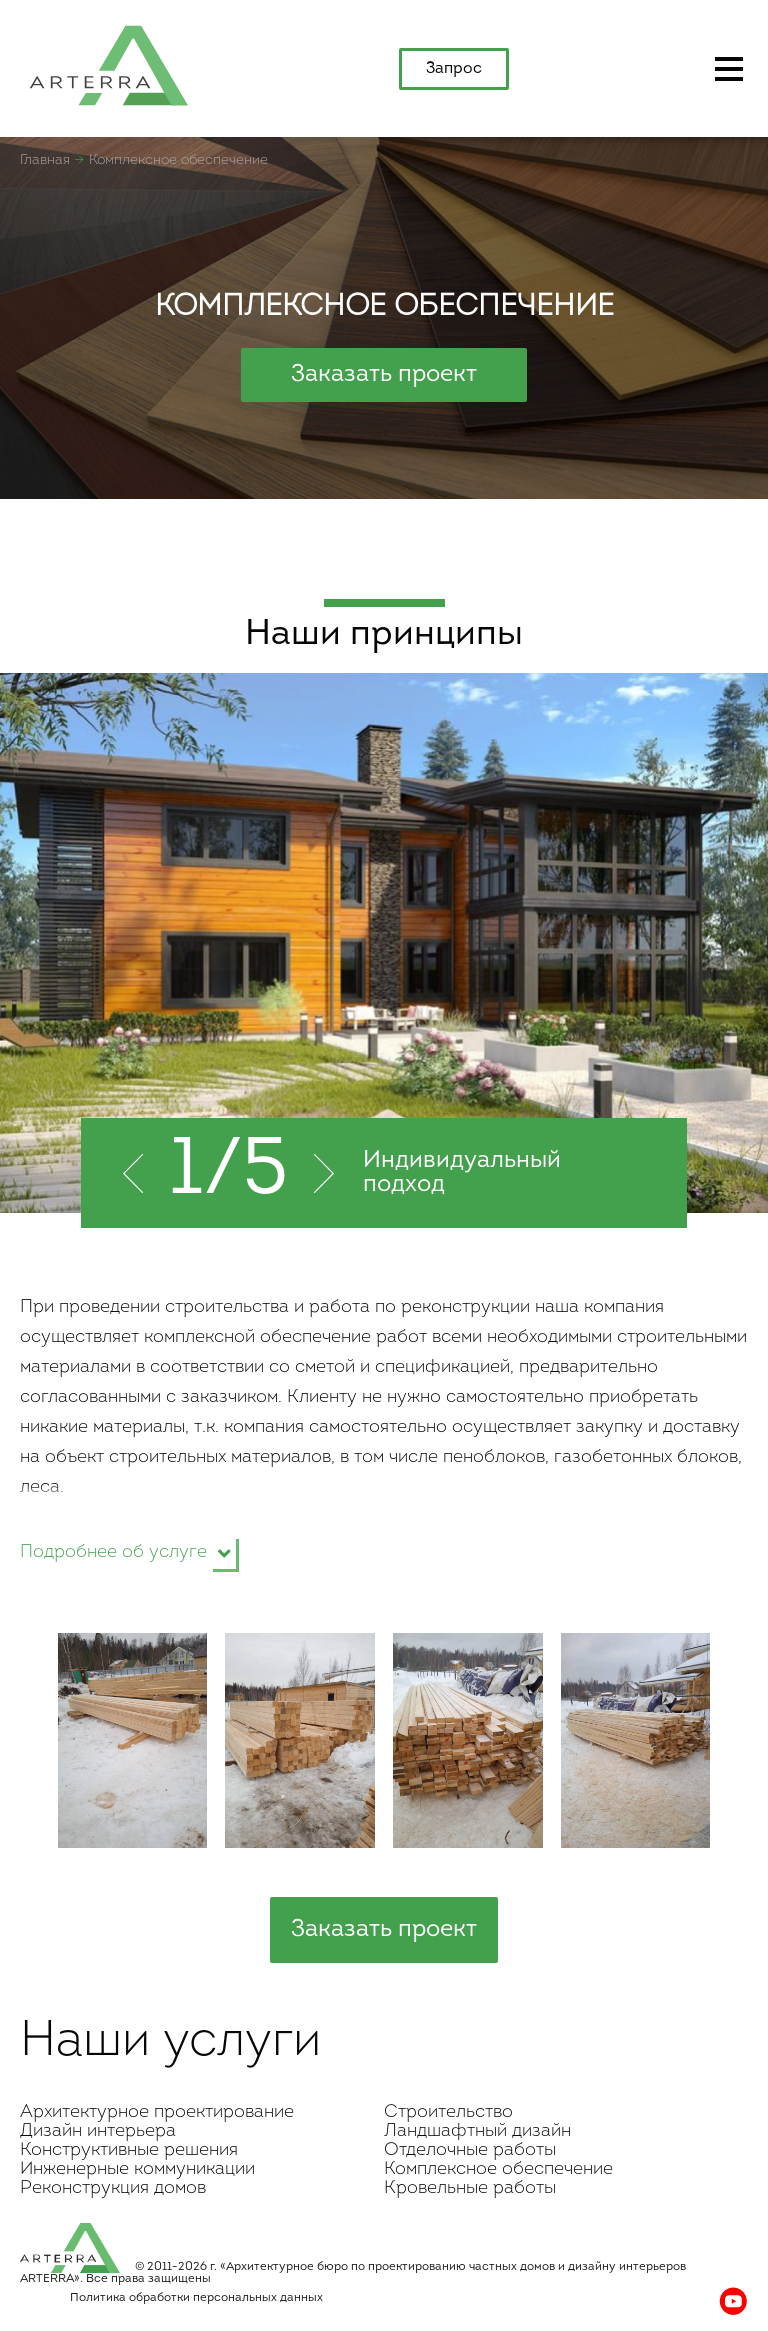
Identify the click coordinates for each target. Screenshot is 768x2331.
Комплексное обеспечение (498, 2169)
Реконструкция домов (113, 2188)
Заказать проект (384, 375)
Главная (45, 160)
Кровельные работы (470, 2188)
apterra (109, 64)
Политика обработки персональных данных (196, 2298)
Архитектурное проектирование (157, 2112)
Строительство (448, 2112)
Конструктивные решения (129, 2150)
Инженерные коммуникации (137, 2169)
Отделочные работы (470, 2150)
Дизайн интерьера (98, 2131)
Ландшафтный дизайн (477, 2131)
